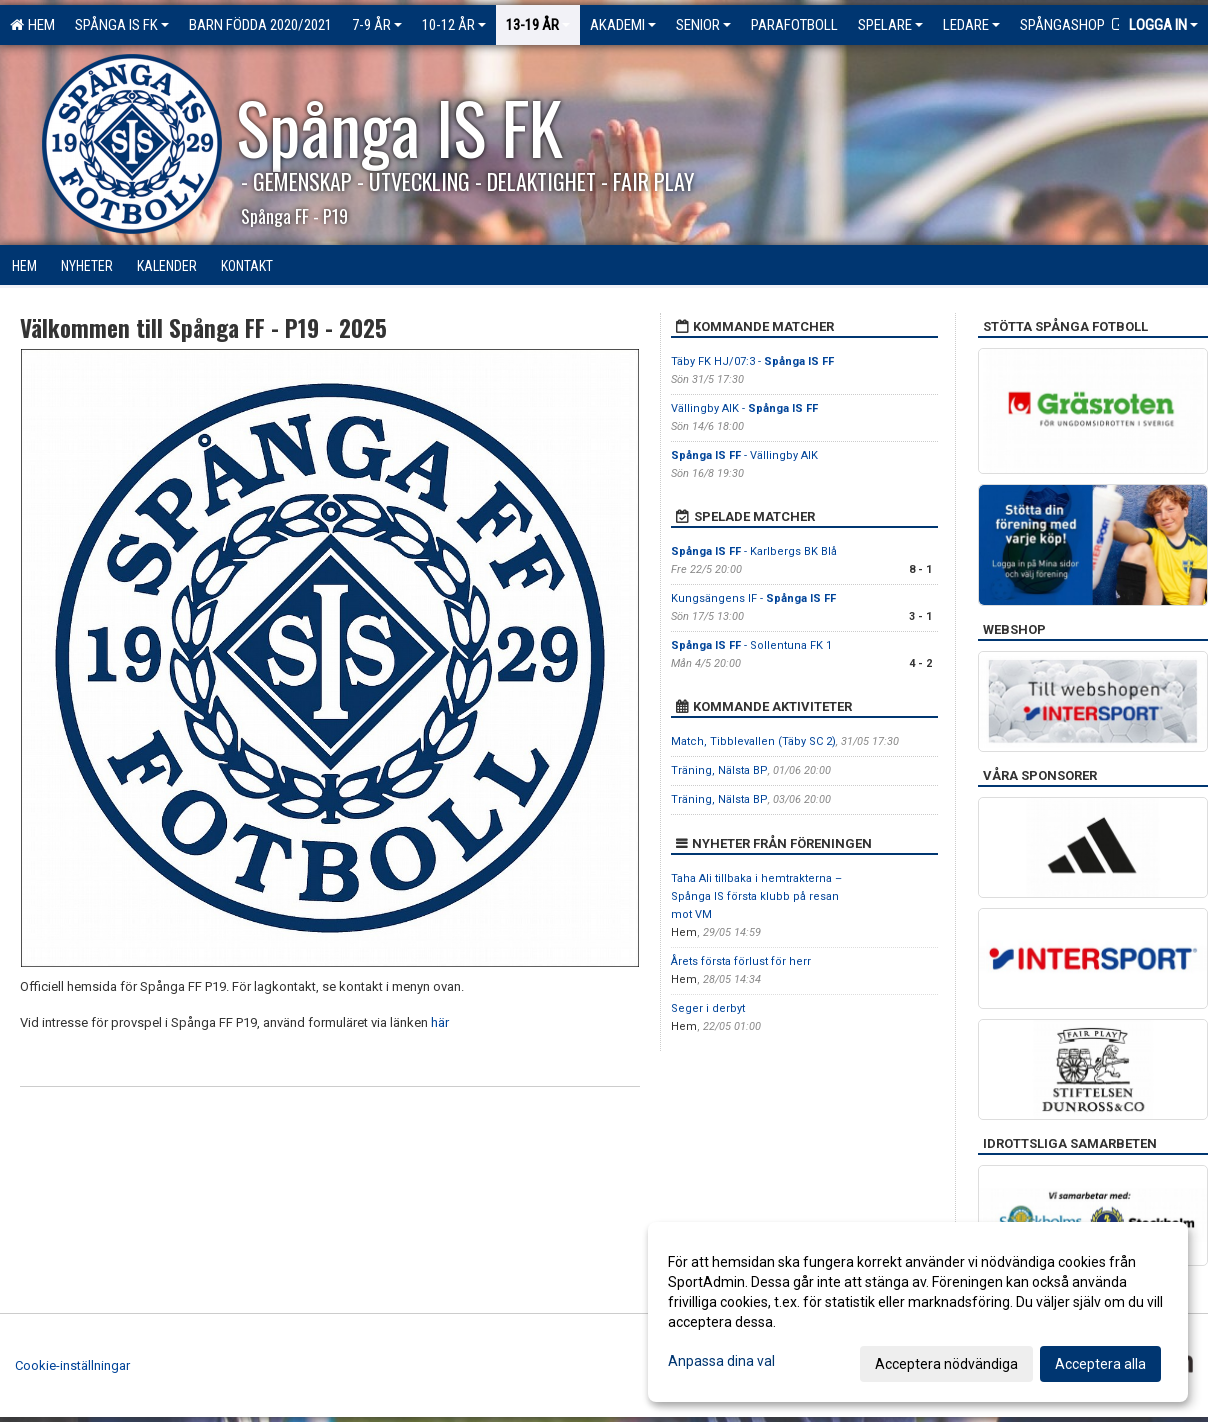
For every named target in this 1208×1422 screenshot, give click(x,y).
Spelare (890, 25)
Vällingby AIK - (744, 408)
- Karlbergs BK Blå (754, 551)
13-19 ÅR (538, 25)
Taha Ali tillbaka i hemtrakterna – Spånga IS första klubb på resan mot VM (756, 896)
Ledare (971, 25)
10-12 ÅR (454, 25)
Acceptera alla (1100, 1364)
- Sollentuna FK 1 (751, 645)
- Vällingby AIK (744, 455)
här (440, 1022)
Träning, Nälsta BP (719, 770)
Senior (703, 25)
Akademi (623, 25)
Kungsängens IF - (753, 598)
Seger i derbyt (708, 1008)
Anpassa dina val (721, 1361)
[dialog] (918, 1312)
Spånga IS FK (122, 25)
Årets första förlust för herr (741, 961)
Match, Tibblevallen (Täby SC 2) (753, 741)
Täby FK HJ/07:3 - (752, 361)
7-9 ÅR (377, 25)
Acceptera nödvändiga (946, 1364)
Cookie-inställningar (72, 1365)
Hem (32, 25)
